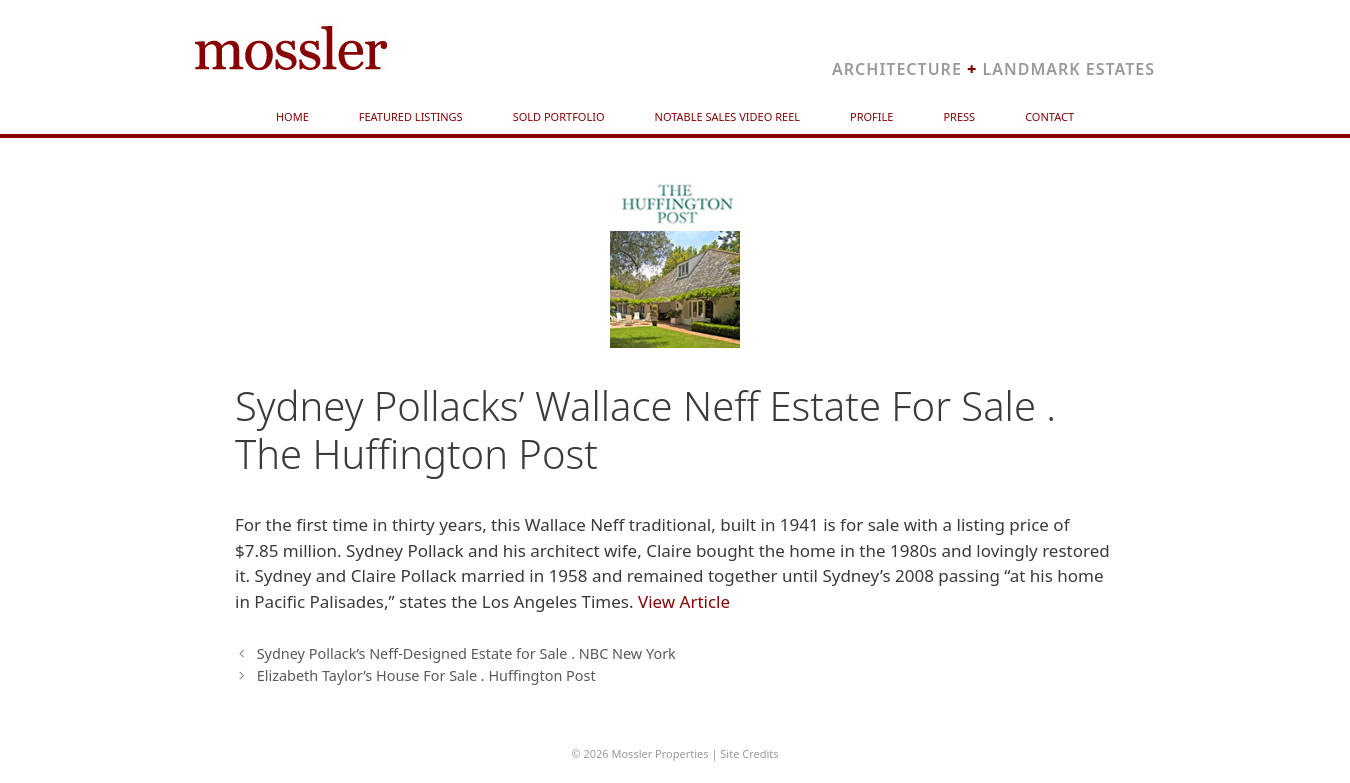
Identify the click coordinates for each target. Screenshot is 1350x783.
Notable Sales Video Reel (728, 116)
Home (292, 116)
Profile (871, 116)
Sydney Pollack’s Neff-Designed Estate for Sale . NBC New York (466, 653)
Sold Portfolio (559, 116)
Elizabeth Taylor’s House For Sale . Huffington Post (426, 675)
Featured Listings (411, 116)
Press (959, 116)
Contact (1049, 116)
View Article (684, 601)
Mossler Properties (659, 753)
